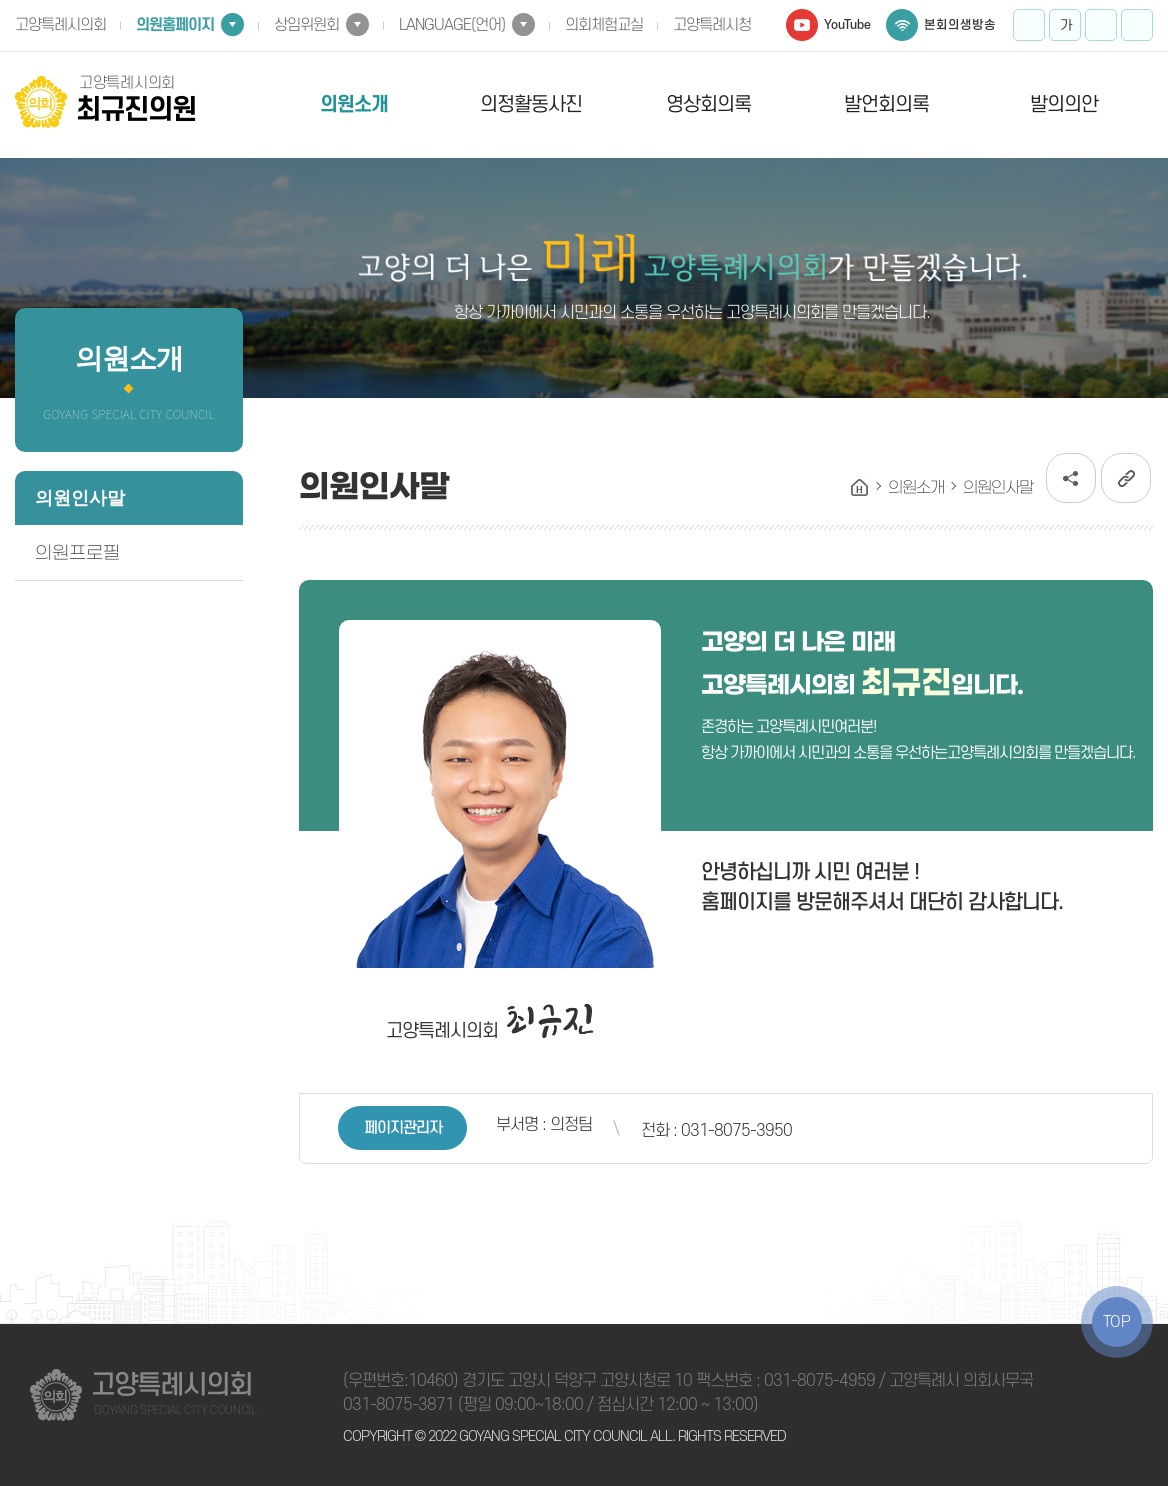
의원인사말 (80, 498)
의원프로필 (77, 553)
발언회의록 (886, 105)
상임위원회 (306, 25)
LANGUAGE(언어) (452, 25)
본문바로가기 (0, 0)
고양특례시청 (712, 25)
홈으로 (860, 488)
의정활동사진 (531, 105)
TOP (1117, 1322)
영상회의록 (708, 105)
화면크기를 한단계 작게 (1101, 25)
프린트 (1137, 25)
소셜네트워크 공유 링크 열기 (1071, 478)
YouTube (847, 25)
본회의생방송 (960, 25)
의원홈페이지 (175, 25)
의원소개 (354, 105)
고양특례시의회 (60, 25)
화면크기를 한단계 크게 (1029, 25)
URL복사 (1126, 478)
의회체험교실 (604, 25)
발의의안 (1064, 105)
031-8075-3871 (398, 1405)
